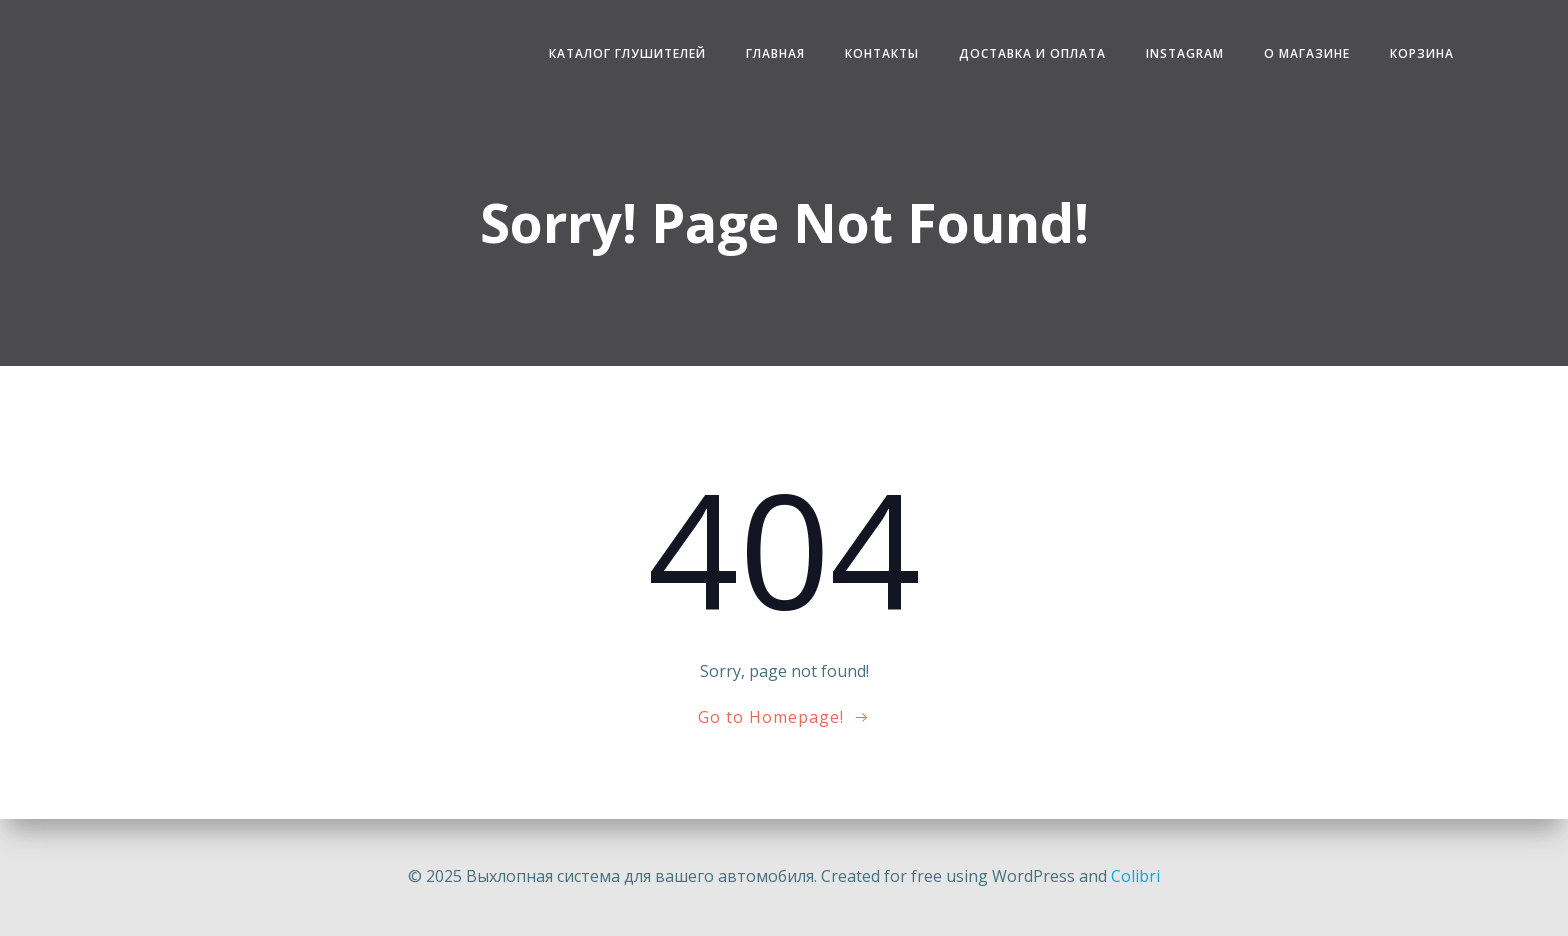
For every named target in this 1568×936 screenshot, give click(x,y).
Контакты (882, 53)
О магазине (1307, 53)
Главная (775, 53)
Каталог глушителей (627, 53)
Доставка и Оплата (1032, 53)
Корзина (1422, 53)
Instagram (1185, 53)
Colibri (1135, 876)
